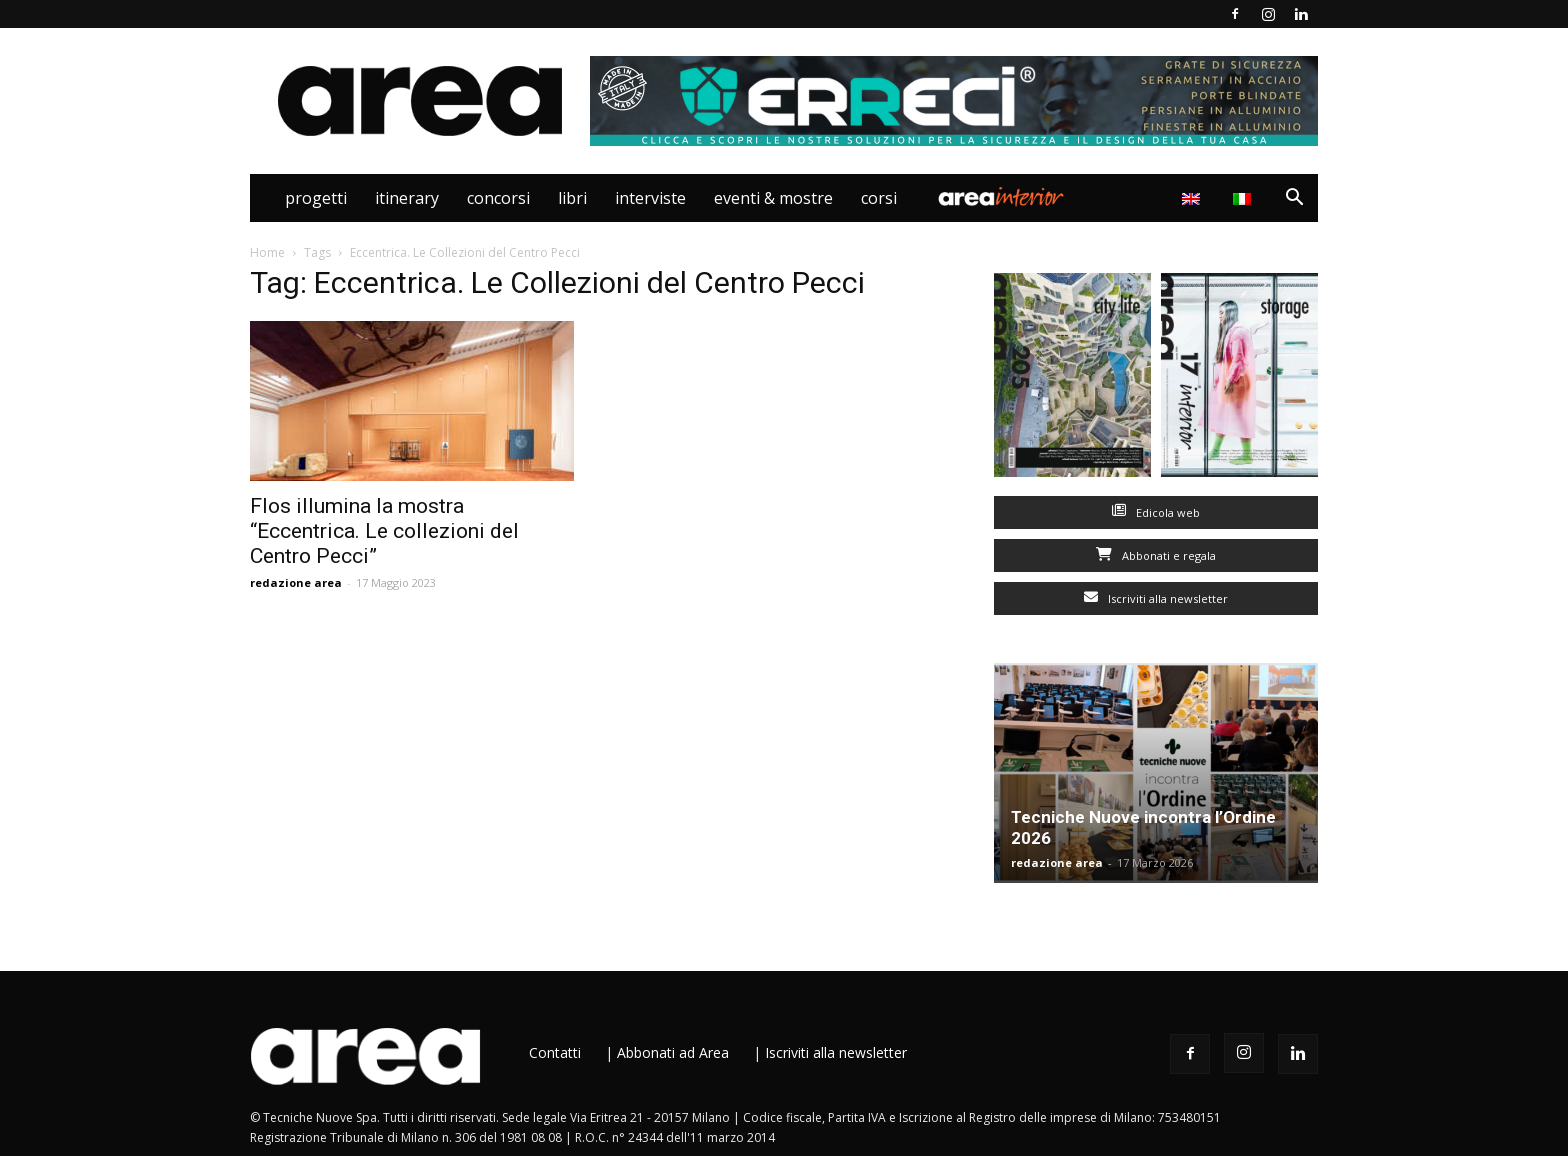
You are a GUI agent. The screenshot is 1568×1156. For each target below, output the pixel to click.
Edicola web (1156, 512)
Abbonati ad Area (673, 1052)
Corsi (879, 198)
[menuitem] (1244, 198)
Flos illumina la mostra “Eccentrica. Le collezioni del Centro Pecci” (384, 531)
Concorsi (498, 198)
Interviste (650, 198)
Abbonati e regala (1156, 555)
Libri (572, 198)
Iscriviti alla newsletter (1156, 598)
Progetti (316, 198)
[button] (1294, 199)
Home (267, 252)
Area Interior (1001, 198)
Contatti (555, 1052)
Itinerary (407, 198)
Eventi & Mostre (773, 198)
